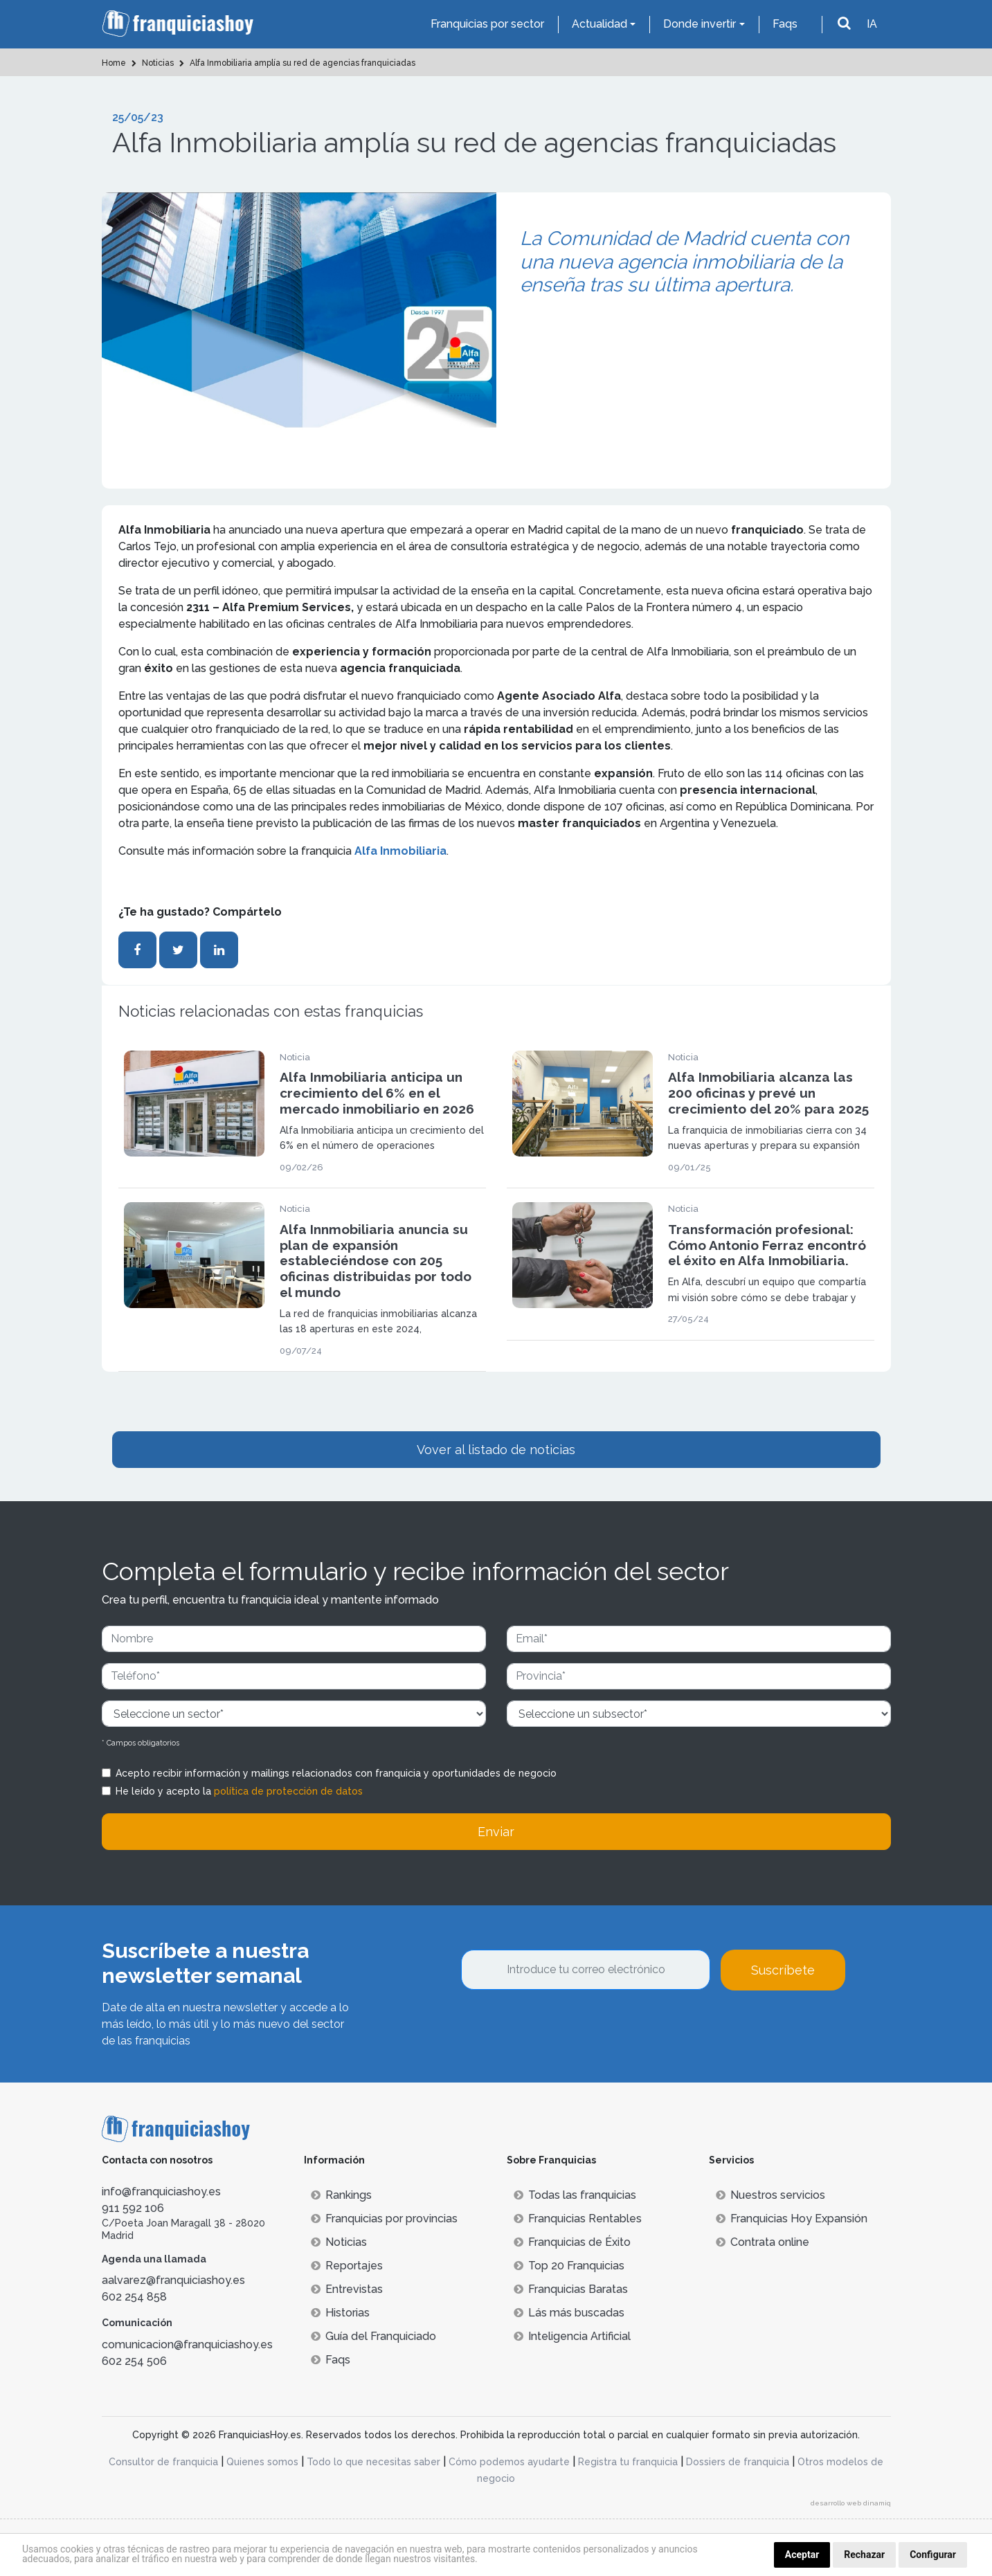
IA (872, 23)
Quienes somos (262, 2461)
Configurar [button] (933, 2554)
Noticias (339, 2242)
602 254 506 (134, 2361)
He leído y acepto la (239, 1791)
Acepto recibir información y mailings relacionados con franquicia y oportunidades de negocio (336, 1773)
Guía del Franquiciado (373, 2336)
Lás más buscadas (569, 2312)
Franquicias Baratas (571, 2289)
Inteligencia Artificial (572, 2336)
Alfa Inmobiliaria (400, 851)
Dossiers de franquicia (737, 2461)
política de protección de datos (288, 1791)
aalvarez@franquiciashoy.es (173, 2280)
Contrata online (762, 2242)
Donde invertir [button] (699, 23)
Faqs (785, 23)
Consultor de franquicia (163, 2461)
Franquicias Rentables (578, 2218)
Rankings (341, 2195)
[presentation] (566, 2028)
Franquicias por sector (487, 23)
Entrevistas (347, 2289)
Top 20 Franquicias (569, 2265)
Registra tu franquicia (628, 2461)
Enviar (496, 1831)
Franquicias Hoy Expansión (791, 2218)
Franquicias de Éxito (572, 2242)
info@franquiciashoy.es (161, 2191)
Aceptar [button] (802, 2554)
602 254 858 (134, 2296)
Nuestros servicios (770, 2195)
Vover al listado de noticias (496, 1449)
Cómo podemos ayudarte (509, 2461)
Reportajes (347, 2265)
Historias (340, 2312)
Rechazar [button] (864, 2554)
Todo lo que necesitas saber (373, 2461)
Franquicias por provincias (384, 2218)
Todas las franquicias (575, 2195)
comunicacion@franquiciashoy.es (187, 2344)
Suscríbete (783, 1970)
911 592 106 (133, 2208)
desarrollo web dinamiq (851, 2503)
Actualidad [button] (599, 23)
